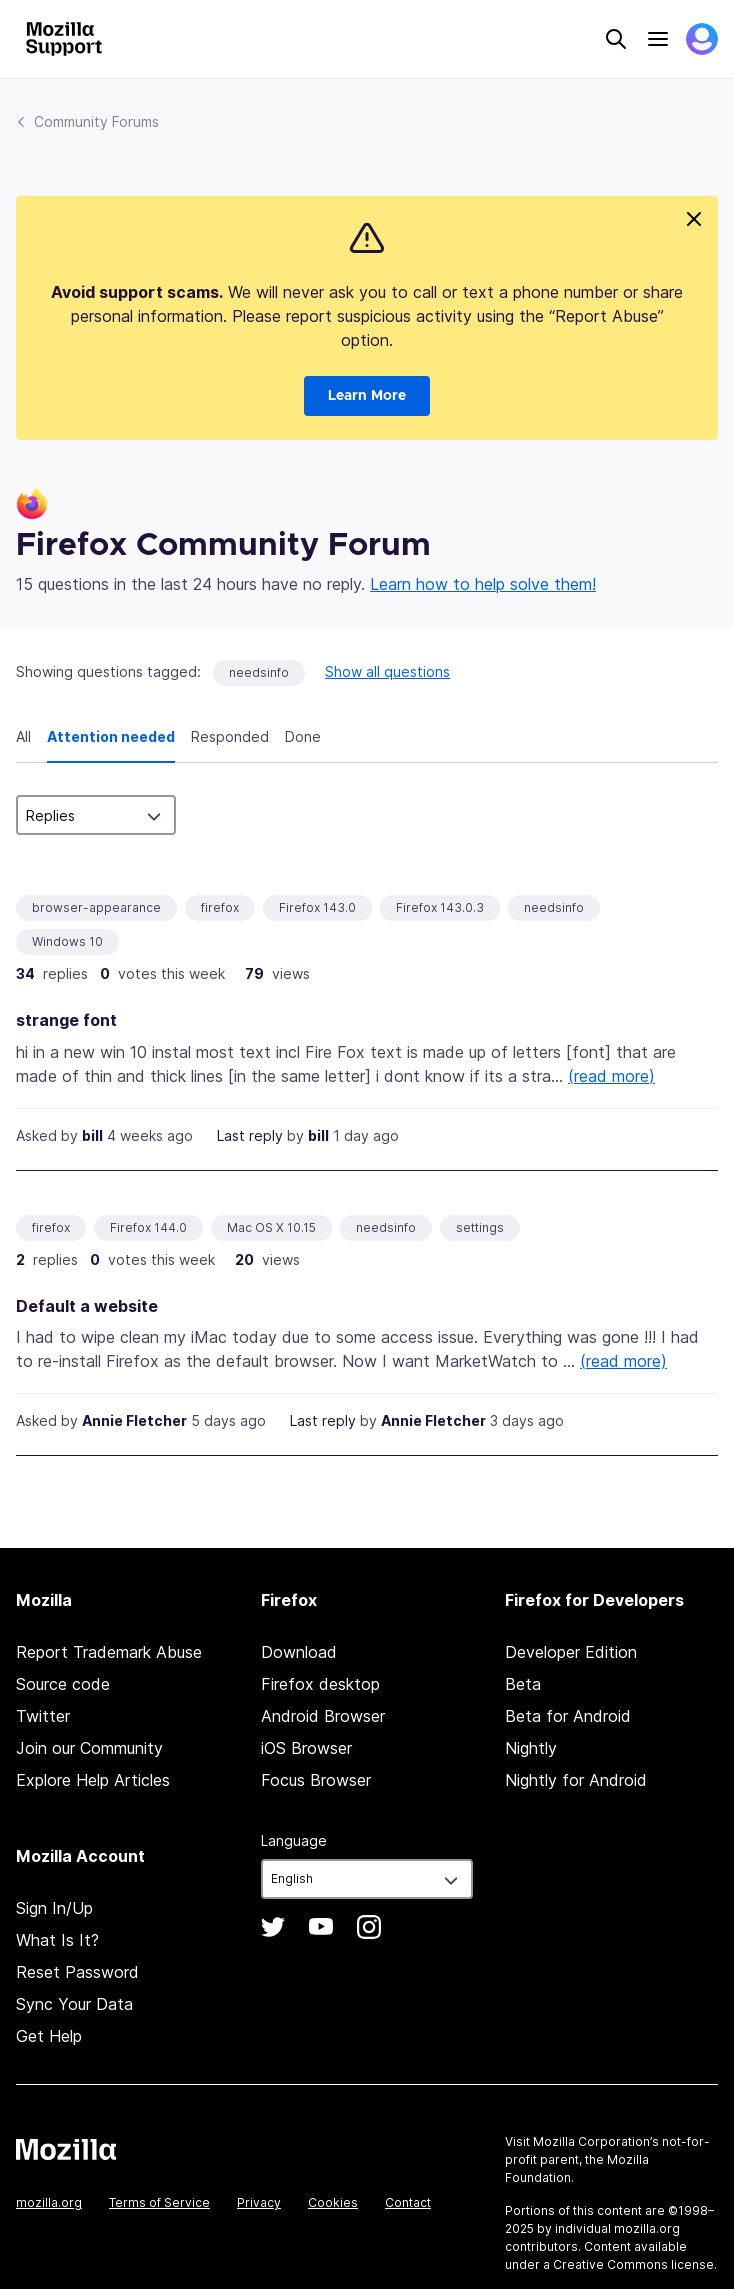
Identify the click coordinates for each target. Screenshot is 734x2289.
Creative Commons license (633, 2264)
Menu (658, 39)
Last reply (250, 1135)
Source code (63, 1684)
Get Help (49, 2036)
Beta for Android (568, 1716)
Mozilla (66, 2149)
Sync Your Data (74, 2004)
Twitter (43, 1716)
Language (294, 1840)
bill (92, 1135)
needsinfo (259, 672)
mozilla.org (49, 2202)
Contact (408, 2202)
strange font (66, 1020)
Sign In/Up (54, 1908)
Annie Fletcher (134, 1420)
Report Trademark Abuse (109, 1652)
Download (299, 1652)
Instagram (369, 1927)
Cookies (333, 2202)
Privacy (259, 2202)
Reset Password (77, 1972)
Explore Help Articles (93, 1780)
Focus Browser (316, 1780)
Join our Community (89, 1748)
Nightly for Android (576, 1780)
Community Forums (96, 121)
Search (616, 39)
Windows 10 (67, 941)
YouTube (321, 1927)
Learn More (367, 396)
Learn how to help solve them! (483, 584)
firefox (220, 907)
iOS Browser (306, 1748)
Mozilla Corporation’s (596, 2141)
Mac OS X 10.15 (271, 1227)
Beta (523, 1684)
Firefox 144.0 (148, 1227)
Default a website (87, 1306)
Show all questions (387, 671)
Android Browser (323, 1716)
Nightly (531, 1748)
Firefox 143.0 (317, 907)
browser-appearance (96, 907)
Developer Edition (571, 1652)
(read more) (611, 1076)
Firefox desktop (320, 1684)
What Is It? (57, 1940)
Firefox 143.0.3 (440, 907)
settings (480, 1227)
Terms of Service (159, 2202)
